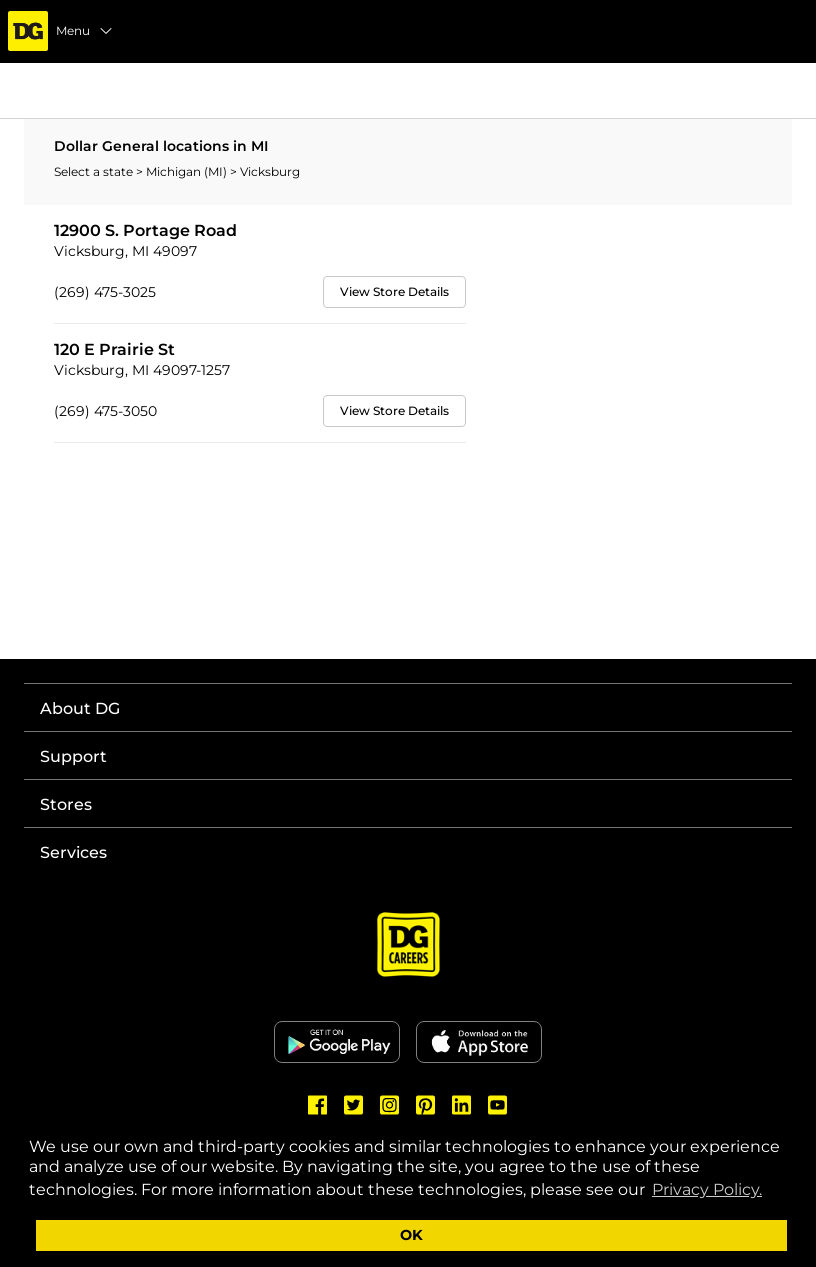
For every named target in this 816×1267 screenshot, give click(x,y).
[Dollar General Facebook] (318, 1105)
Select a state (95, 171)
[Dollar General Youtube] (498, 1105)
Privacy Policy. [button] (707, 1189)
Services (73, 852)
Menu (85, 31)
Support (73, 756)
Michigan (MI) (188, 171)
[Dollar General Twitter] (354, 1105)
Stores (66, 804)
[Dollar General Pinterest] (426, 1105)
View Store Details (394, 291)
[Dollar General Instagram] (390, 1105)
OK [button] (411, 1235)
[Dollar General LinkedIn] (462, 1105)
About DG (80, 708)
